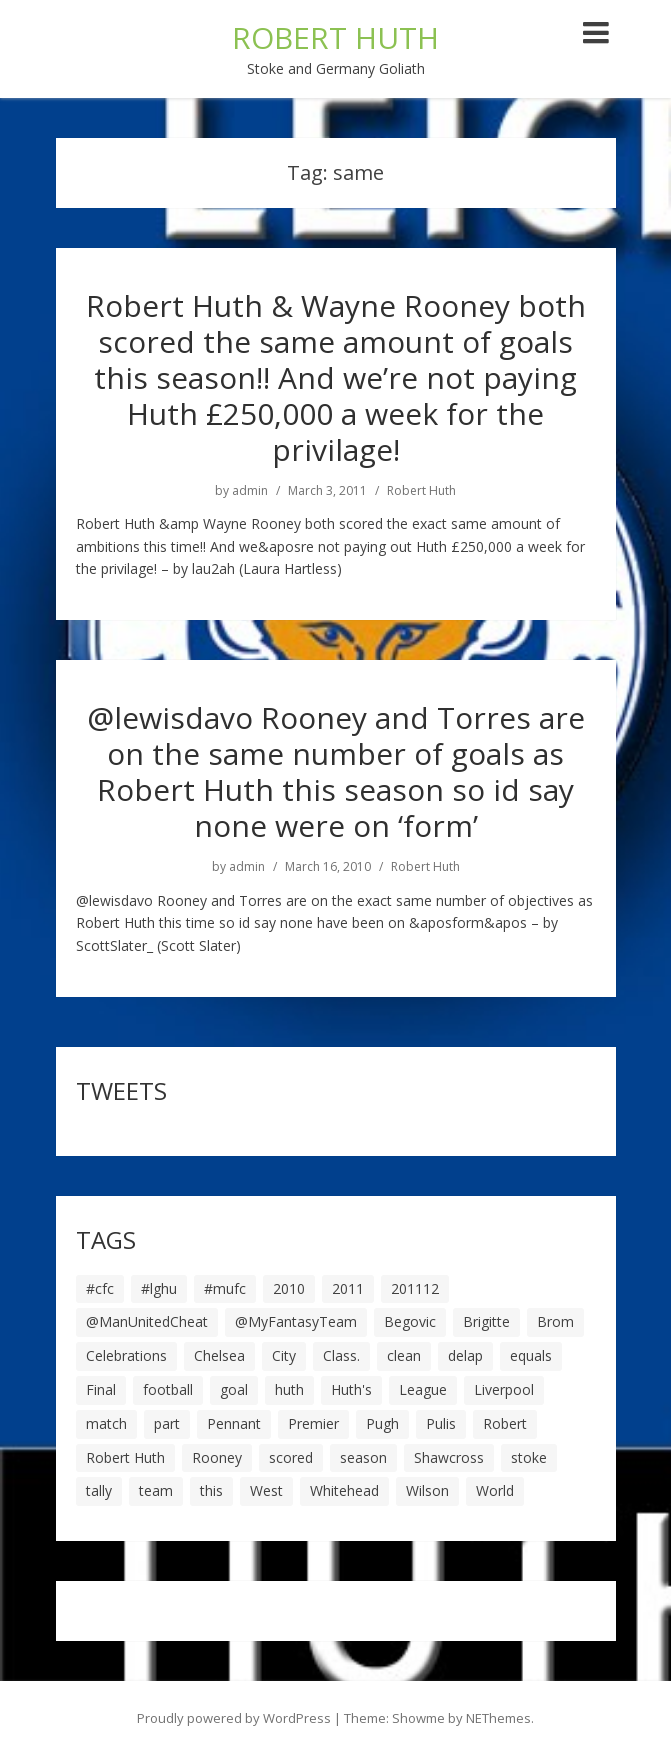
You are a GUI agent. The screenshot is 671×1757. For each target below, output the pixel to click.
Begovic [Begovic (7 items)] (410, 1321)
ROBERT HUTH (335, 37)
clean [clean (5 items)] (404, 1355)
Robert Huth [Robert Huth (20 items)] (125, 1457)
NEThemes (498, 1718)
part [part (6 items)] (167, 1423)
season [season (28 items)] (363, 1457)
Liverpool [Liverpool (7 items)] (504, 1389)
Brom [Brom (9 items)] (555, 1321)
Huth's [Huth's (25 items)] (351, 1389)
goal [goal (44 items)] (234, 1389)
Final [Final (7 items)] (101, 1389)
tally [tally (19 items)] (99, 1490)
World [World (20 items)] (495, 1490)
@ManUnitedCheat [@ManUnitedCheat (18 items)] (147, 1321)
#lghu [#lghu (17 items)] (159, 1288)
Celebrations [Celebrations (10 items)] (126, 1355)
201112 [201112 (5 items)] (415, 1288)
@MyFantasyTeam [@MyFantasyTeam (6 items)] (296, 1321)
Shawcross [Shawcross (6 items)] (449, 1457)
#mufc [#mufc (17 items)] (225, 1288)
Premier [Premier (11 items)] (313, 1423)
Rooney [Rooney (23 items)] (217, 1457)
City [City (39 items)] (284, 1355)
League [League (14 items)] (423, 1389)
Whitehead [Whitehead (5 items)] (344, 1490)
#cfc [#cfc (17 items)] (100, 1288)
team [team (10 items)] (156, 1490)
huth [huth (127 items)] (289, 1389)
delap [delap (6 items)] (465, 1355)
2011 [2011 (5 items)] (348, 1288)
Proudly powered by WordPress (234, 1718)
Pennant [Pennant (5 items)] (234, 1423)
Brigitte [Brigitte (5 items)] (486, 1321)
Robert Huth (421, 491)
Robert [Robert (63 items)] (505, 1423)
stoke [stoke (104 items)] (529, 1457)
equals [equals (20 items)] (531, 1355)
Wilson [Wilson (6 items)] (427, 1490)
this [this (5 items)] (211, 1490)
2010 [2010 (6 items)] (289, 1288)
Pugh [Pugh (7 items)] (382, 1423)
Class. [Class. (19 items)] (341, 1355)
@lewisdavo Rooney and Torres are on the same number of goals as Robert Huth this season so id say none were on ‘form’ (336, 771)
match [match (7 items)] (106, 1423)
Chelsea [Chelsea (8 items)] (219, 1355)
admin (250, 491)
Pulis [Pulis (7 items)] (441, 1423)
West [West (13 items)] (266, 1490)
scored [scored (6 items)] (291, 1457)
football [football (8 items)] (168, 1389)
